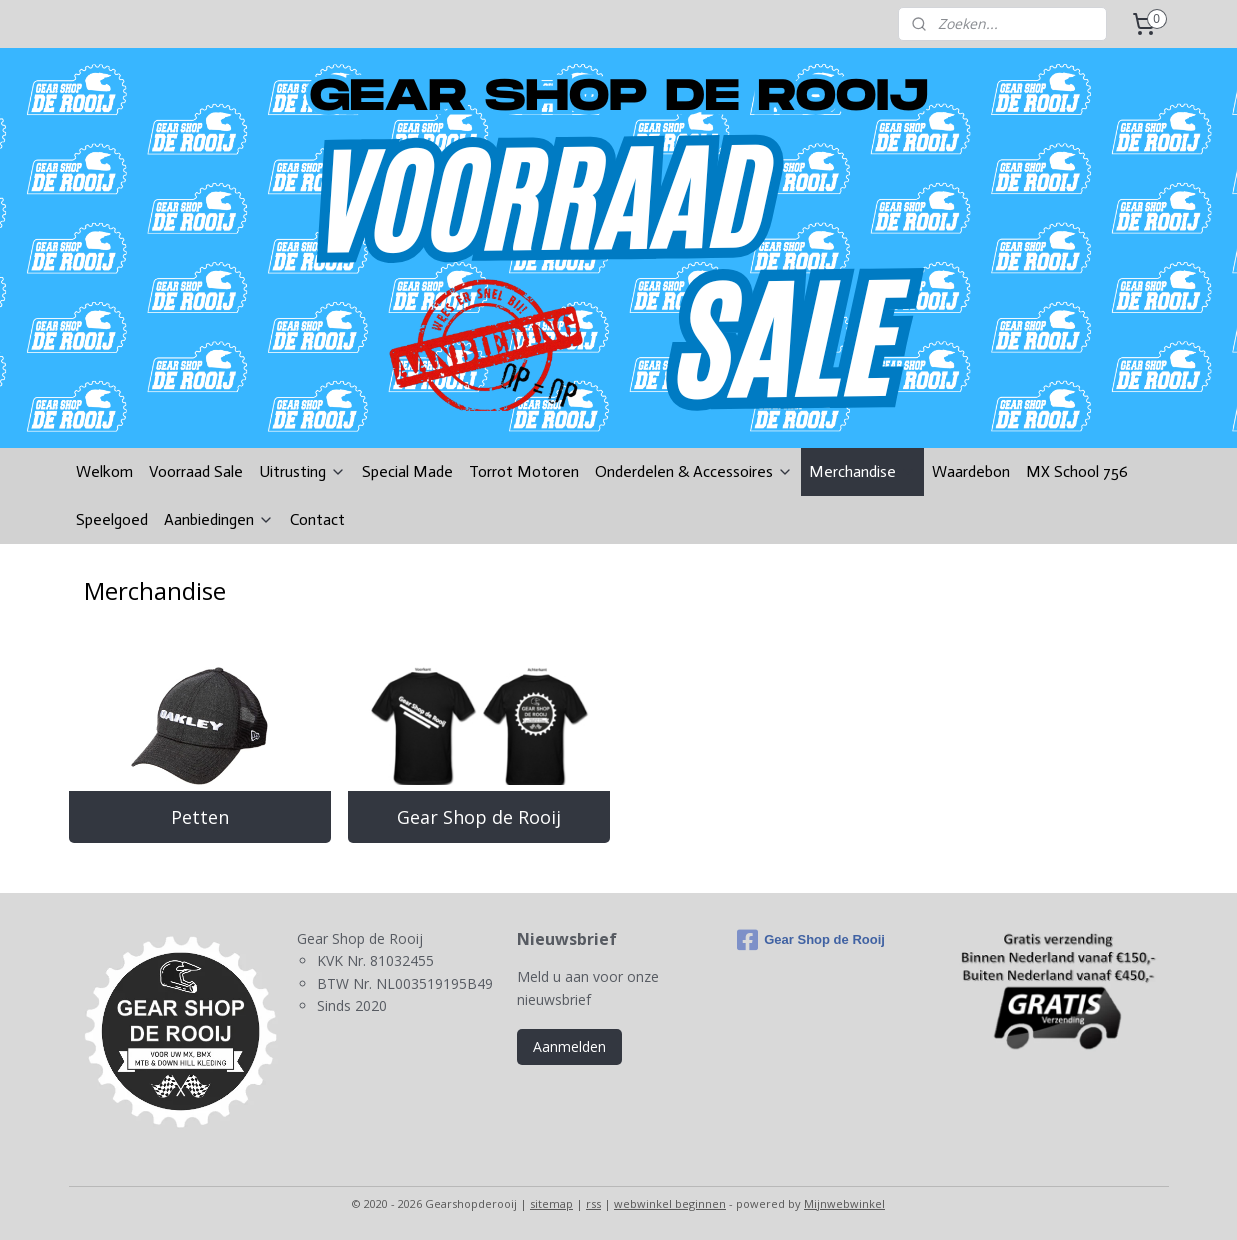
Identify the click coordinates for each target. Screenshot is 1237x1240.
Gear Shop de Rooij (479, 817)
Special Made (407, 471)
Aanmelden (569, 1046)
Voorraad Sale (196, 471)
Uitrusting (302, 471)
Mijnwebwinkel (844, 1203)
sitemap (551, 1203)
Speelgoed (112, 519)
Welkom (104, 471)
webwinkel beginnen (670, 1203)
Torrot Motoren (524, 471)
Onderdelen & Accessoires (694, 471)
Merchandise (862, 471)
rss (593, 1203)
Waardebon (971, 471)
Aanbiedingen (219, 519)
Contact (317, 519)
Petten (199, 817)
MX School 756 (1077, 471)
